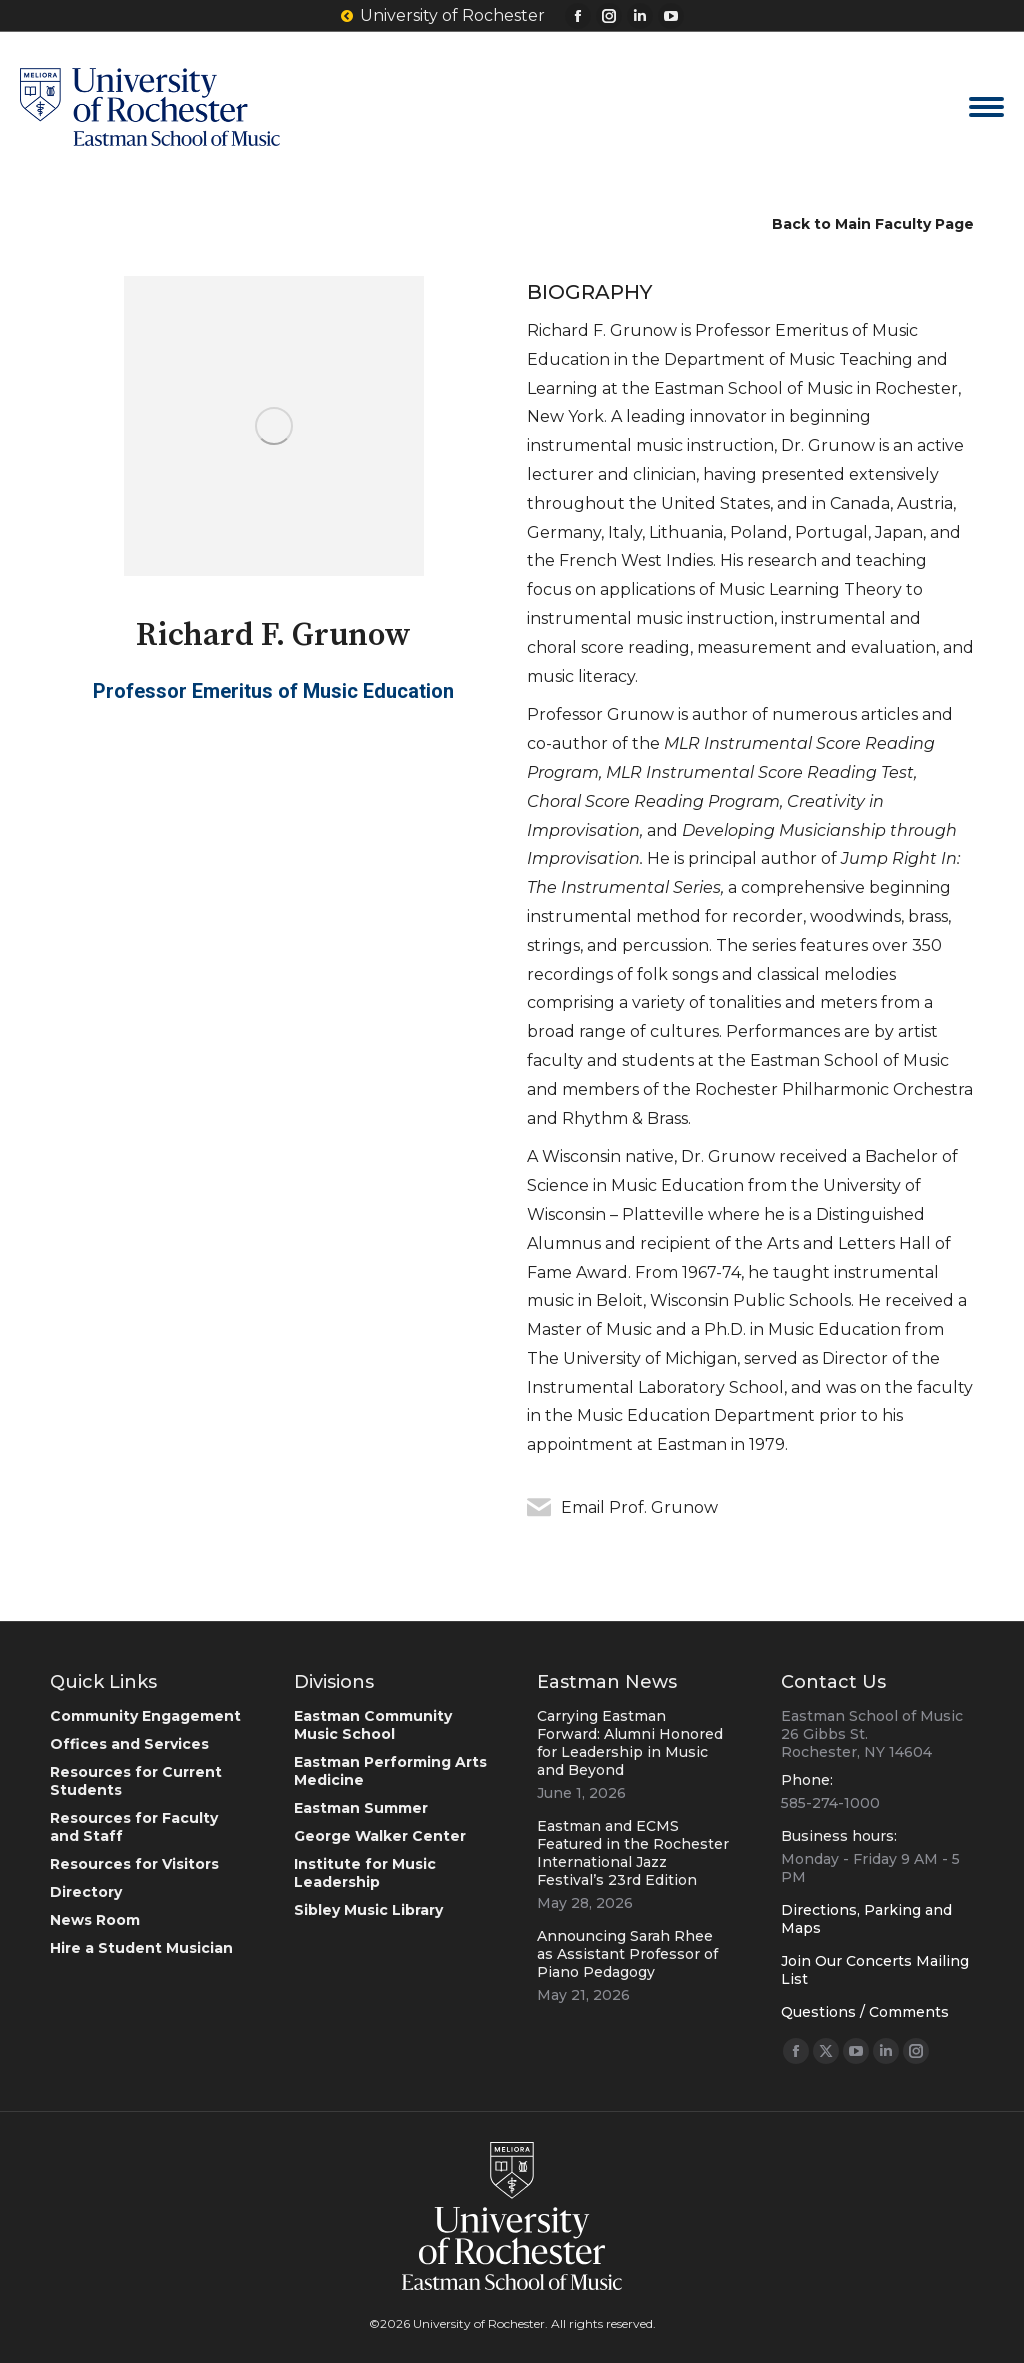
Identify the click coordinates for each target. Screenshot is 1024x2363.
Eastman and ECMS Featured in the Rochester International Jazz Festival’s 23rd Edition (633, 1853)
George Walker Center (380, 1836)
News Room (95, 1920)
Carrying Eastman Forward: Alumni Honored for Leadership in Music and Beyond (630, 1743)
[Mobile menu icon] (986, 107)
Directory (86, 1892)
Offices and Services (129, 1744)
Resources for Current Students (136, 1781)
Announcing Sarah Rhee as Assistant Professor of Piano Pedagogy (627, 1954)
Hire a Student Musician (141, 1948)
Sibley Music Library (368, 1910)
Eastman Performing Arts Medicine (390, 1771)
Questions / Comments (865, 2012)
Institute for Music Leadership (365, 1873)
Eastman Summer (361, 1808)
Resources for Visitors (134, 1864)
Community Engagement (145, 1716)
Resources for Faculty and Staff (134, 1827)
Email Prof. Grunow (639, 1507)
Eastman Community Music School (373, 1725)
